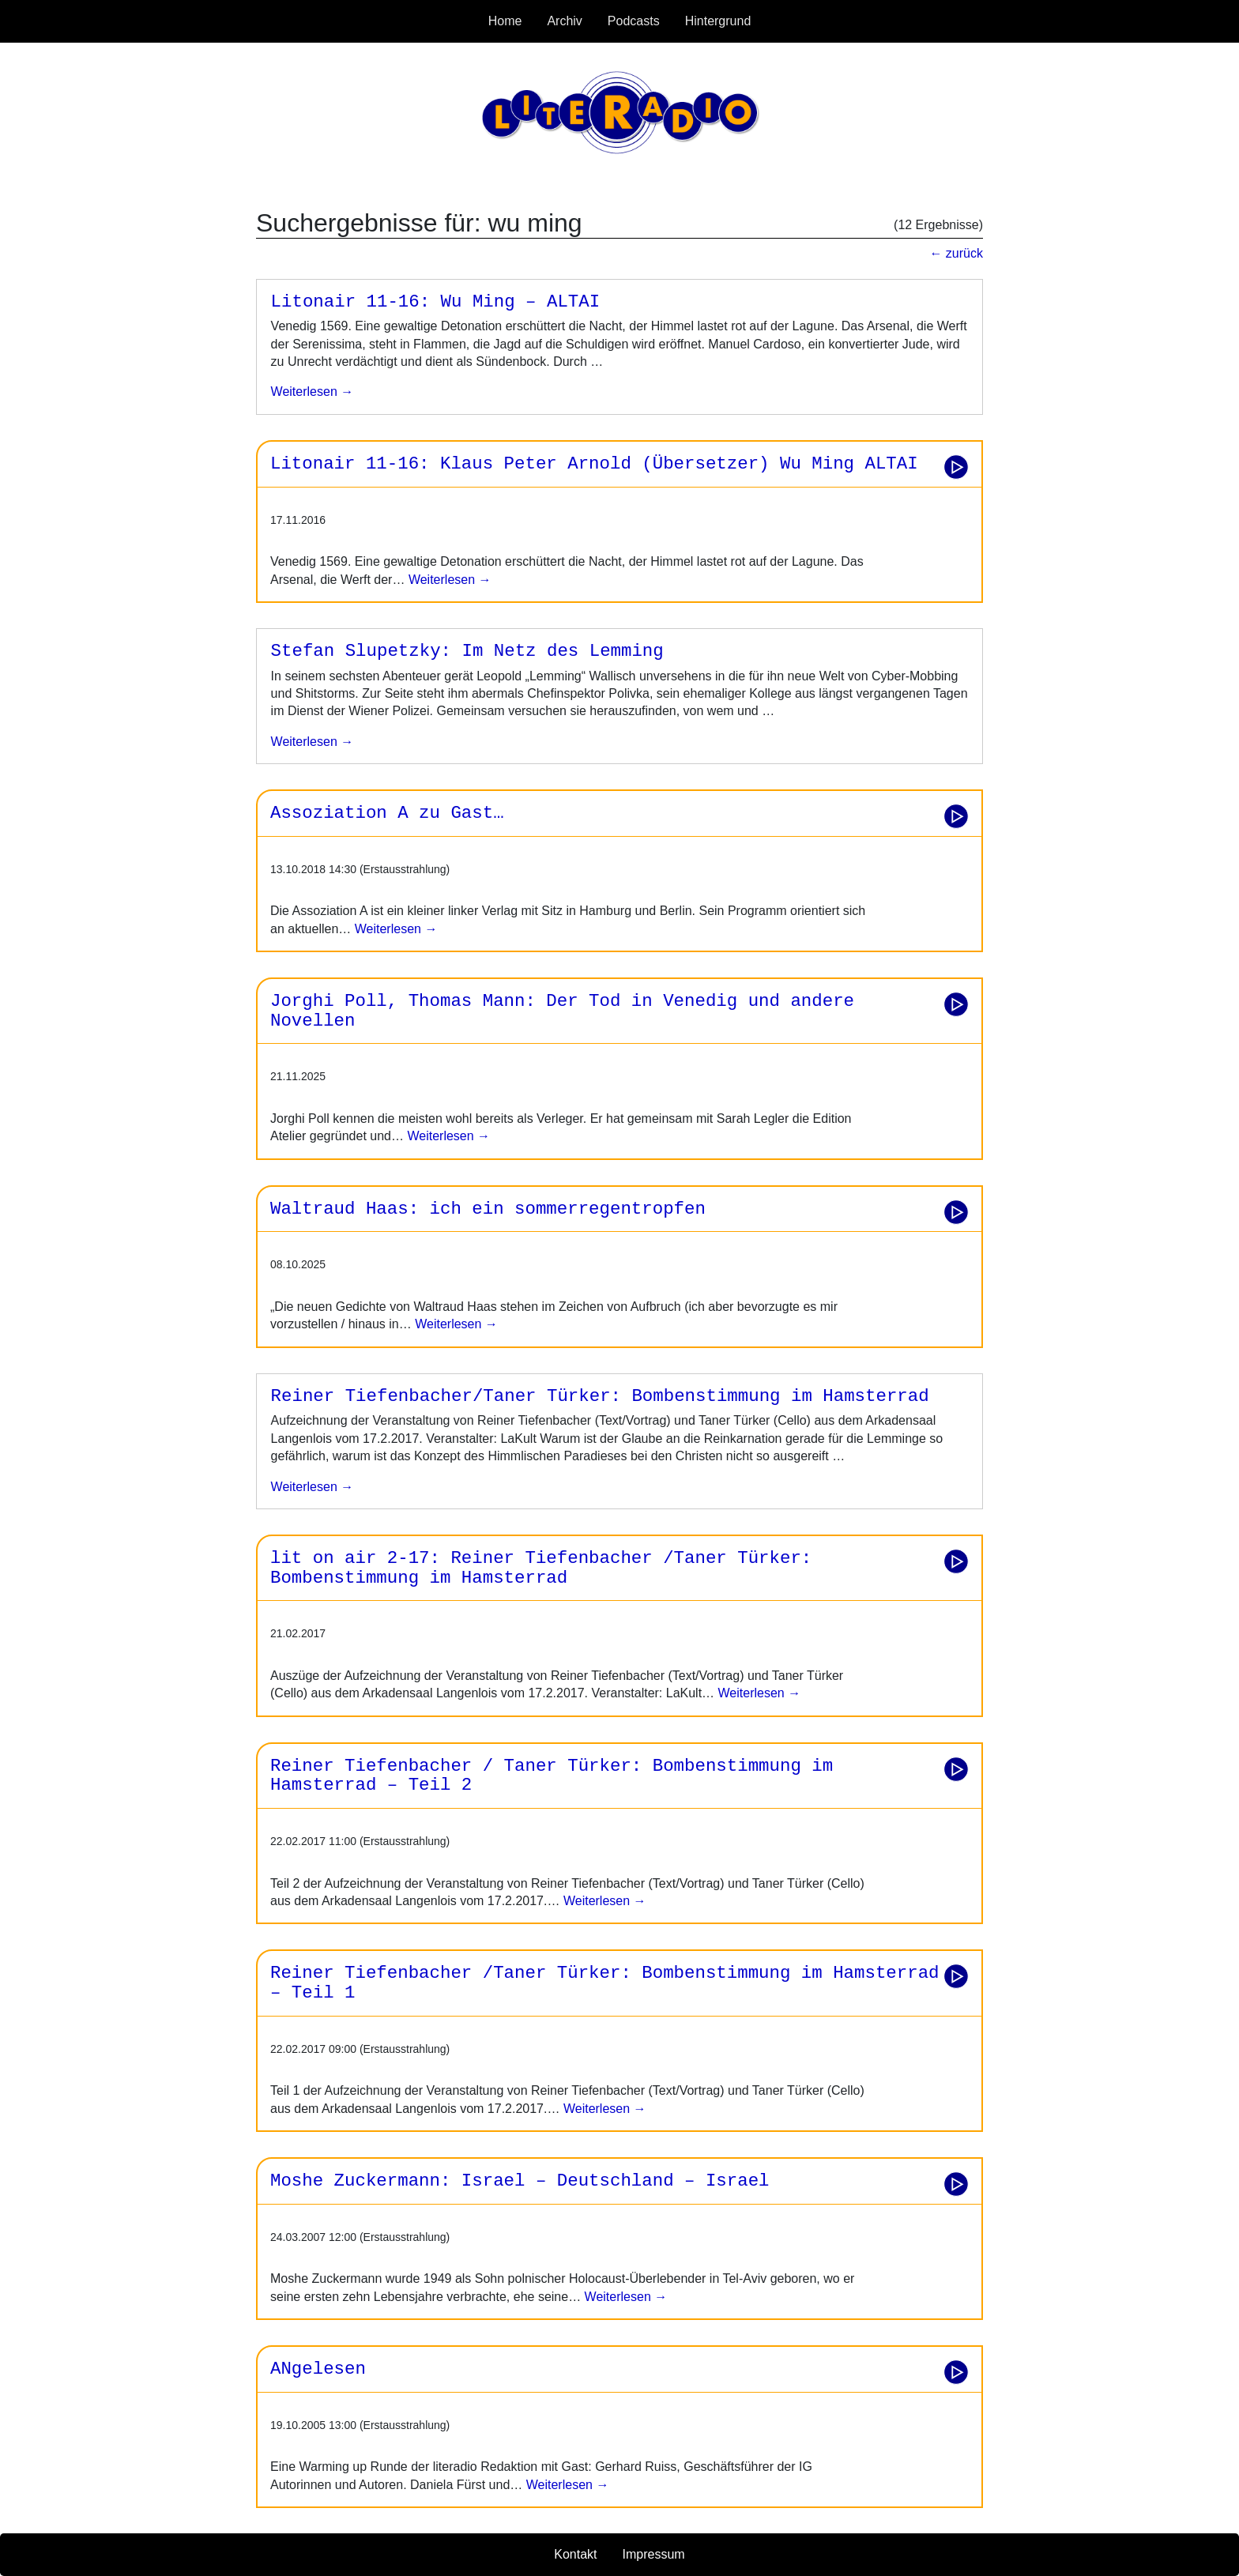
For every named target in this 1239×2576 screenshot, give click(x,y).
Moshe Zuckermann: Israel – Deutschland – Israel (520, 2181)
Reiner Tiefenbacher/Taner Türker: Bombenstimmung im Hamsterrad (600, 1396)
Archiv (564, 21)
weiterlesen (304, 391)
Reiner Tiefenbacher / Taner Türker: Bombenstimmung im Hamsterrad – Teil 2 (551, 1776)
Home (505, 21)
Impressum (654, 2554)
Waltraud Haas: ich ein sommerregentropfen (488, 1209)
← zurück (956, 253)
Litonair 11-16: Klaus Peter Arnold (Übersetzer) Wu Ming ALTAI (594, 464)
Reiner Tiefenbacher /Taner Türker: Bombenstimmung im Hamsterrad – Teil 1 (605, 1983)
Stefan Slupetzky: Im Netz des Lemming (467, 651)
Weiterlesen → (448, 579)
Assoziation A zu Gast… (387, 813)
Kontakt (575, 2554)
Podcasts (634, 21)
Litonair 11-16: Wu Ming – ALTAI (436, 302)
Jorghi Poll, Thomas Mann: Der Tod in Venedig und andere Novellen (562, 1011)
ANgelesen (318, 2369)
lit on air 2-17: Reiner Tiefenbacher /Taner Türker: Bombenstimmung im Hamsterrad (541, 1568)
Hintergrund (718, 21)
